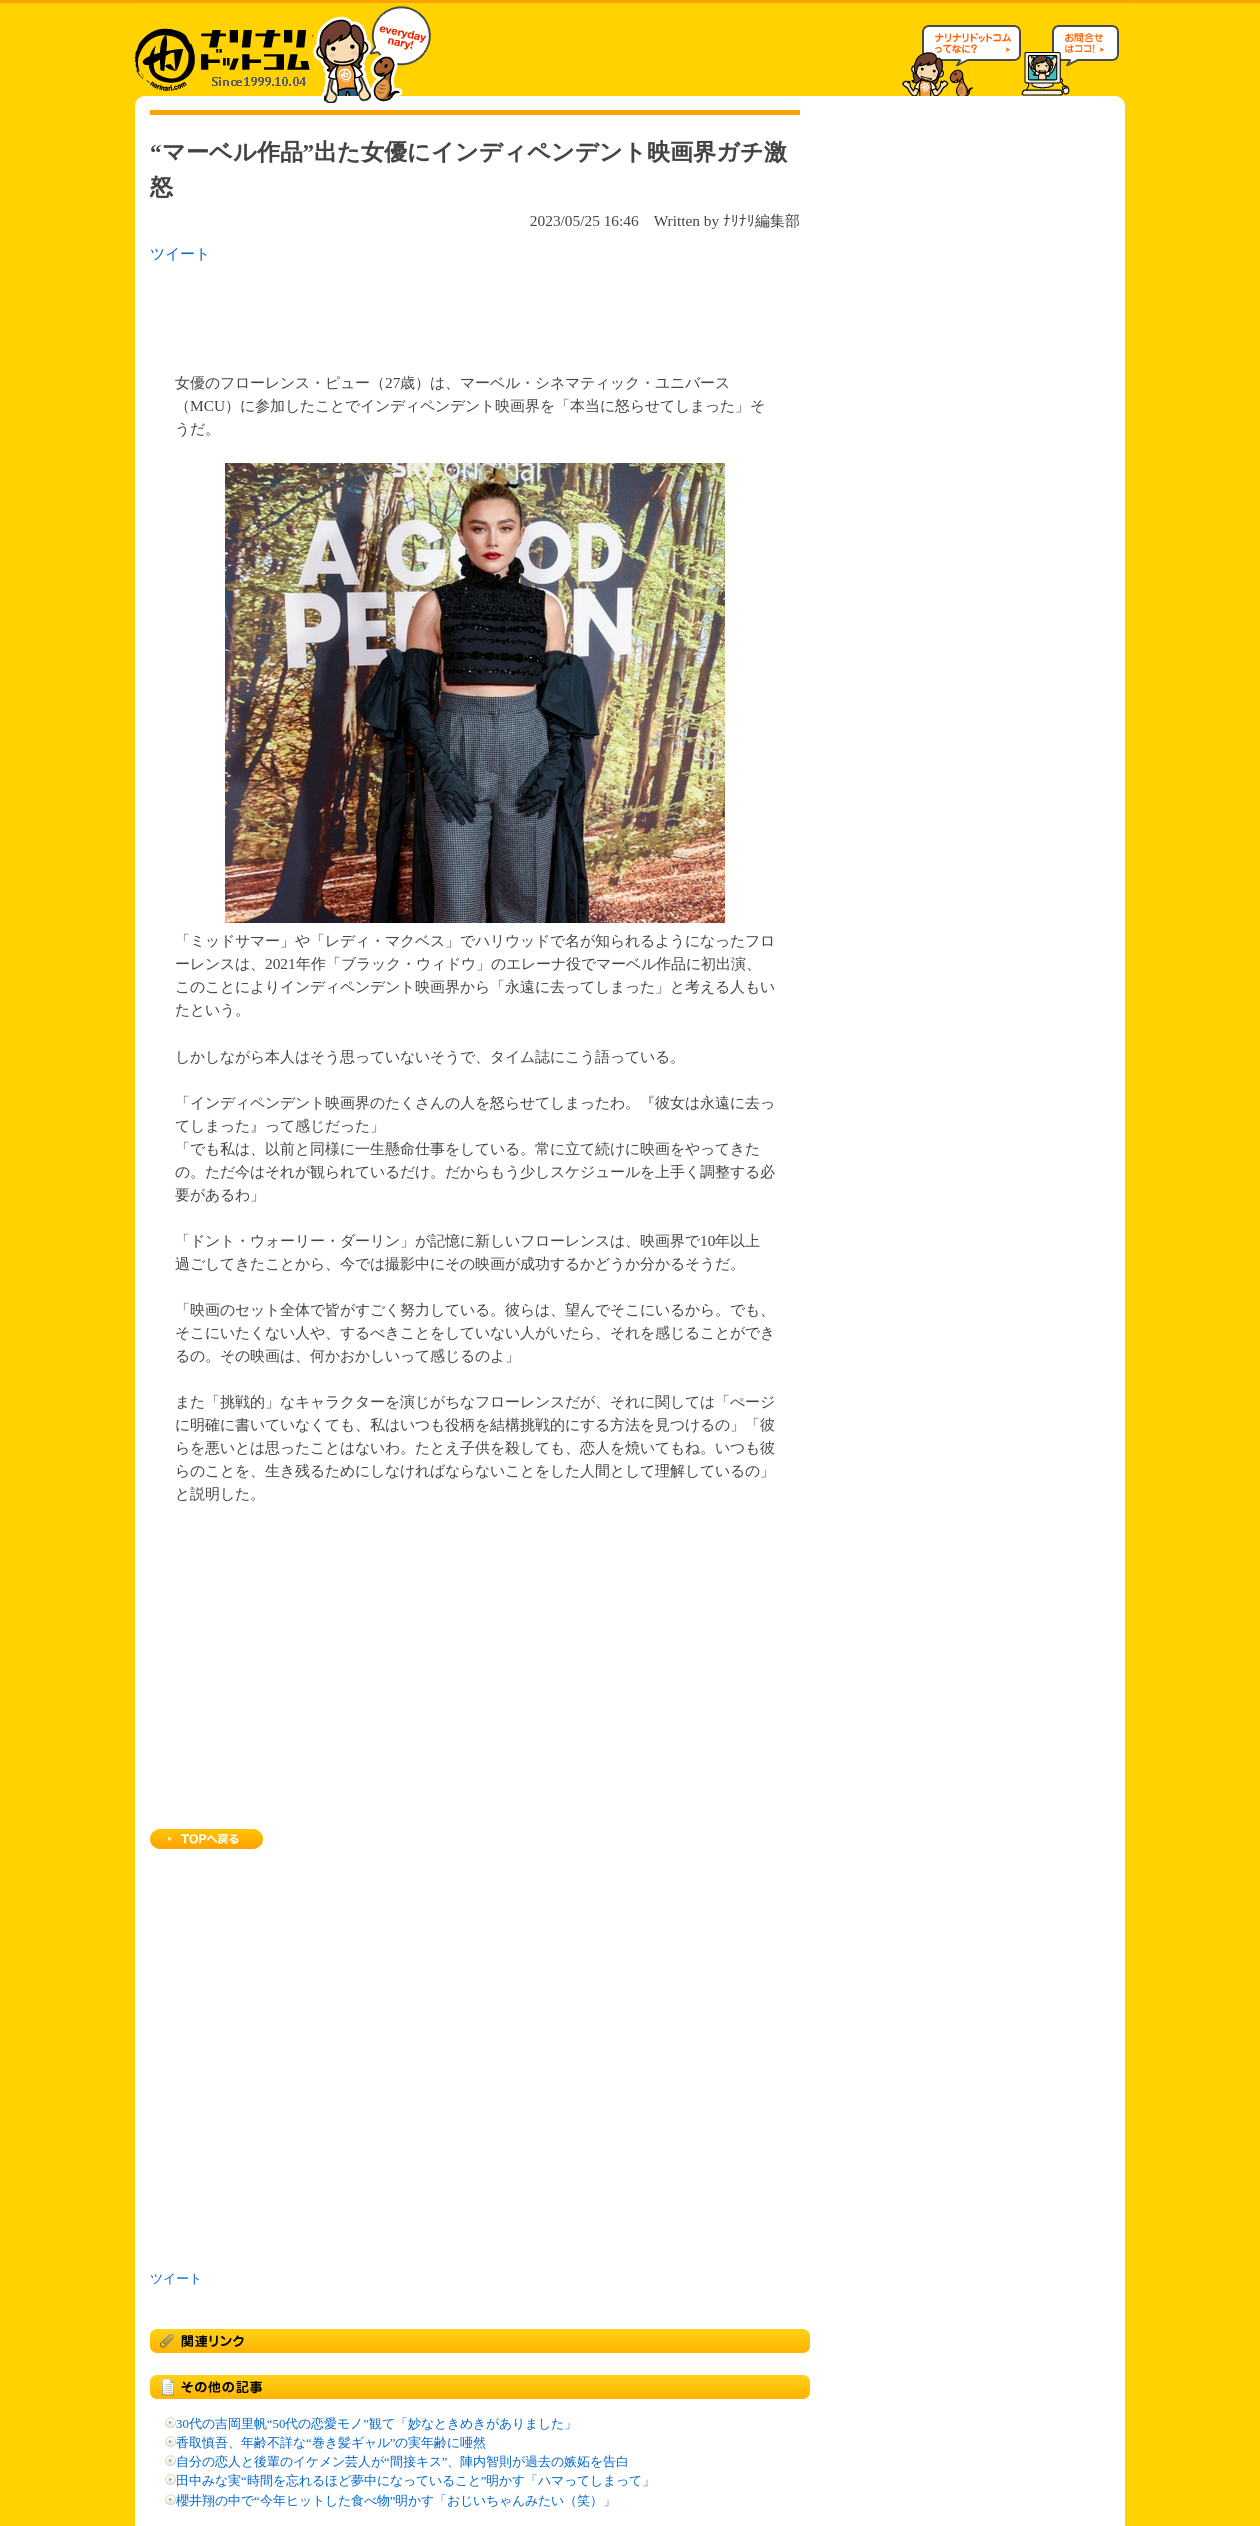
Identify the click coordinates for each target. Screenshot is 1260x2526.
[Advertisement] (409, 312)
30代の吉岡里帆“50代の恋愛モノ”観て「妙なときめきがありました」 (376, 2424)
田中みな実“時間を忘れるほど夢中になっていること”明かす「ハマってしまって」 (415, 2481)
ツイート (180, 253)
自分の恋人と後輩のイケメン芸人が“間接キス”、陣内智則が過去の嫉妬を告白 (402, 2462)
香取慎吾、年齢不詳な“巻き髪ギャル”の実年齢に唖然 (331, 2443)
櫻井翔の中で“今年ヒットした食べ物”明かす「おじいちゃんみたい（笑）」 (396, 2501)
